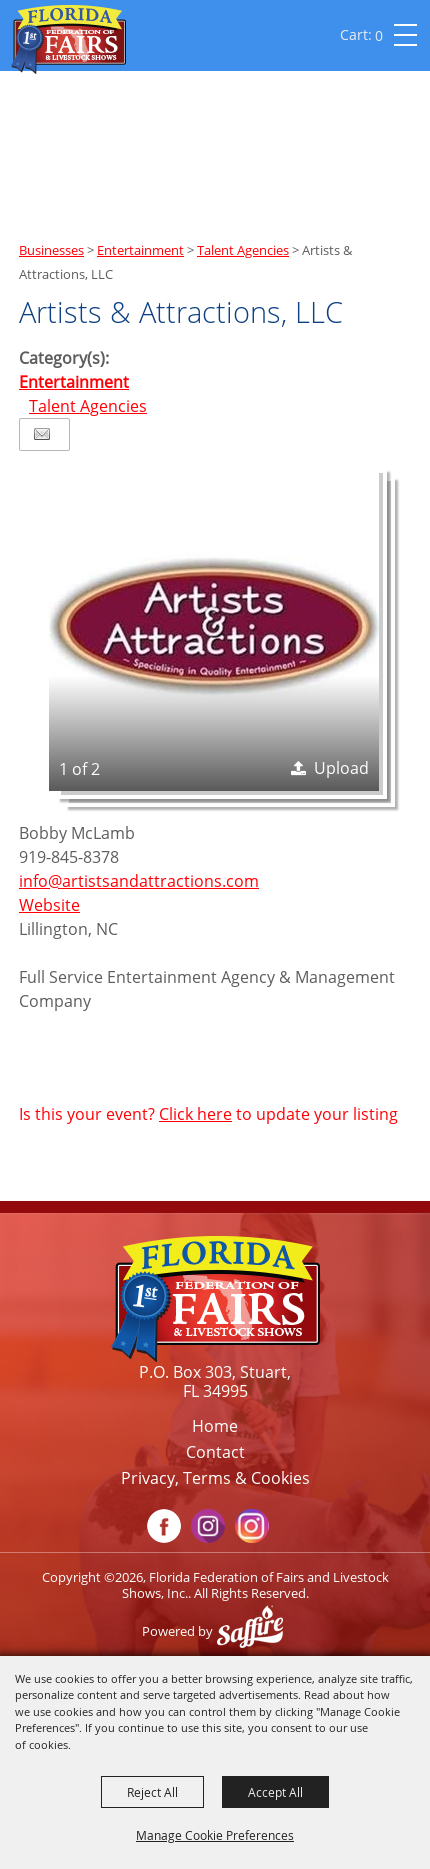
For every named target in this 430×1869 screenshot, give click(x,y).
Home (215, 1426)
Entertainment (140, 250)
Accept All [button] (275, 1792)
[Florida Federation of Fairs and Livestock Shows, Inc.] (68, 39)
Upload (341, 768)
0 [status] (379, 35)
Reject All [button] (152, 1792)
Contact (215, 1452)
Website (49, 905)
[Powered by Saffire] (255, 1631)
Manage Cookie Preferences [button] (215, 1835)
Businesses (51, 250)
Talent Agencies (243, 250)
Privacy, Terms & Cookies (215, 1478)
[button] (214, 626)
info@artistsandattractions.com (139, 881)
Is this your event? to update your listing (208, 1114)
